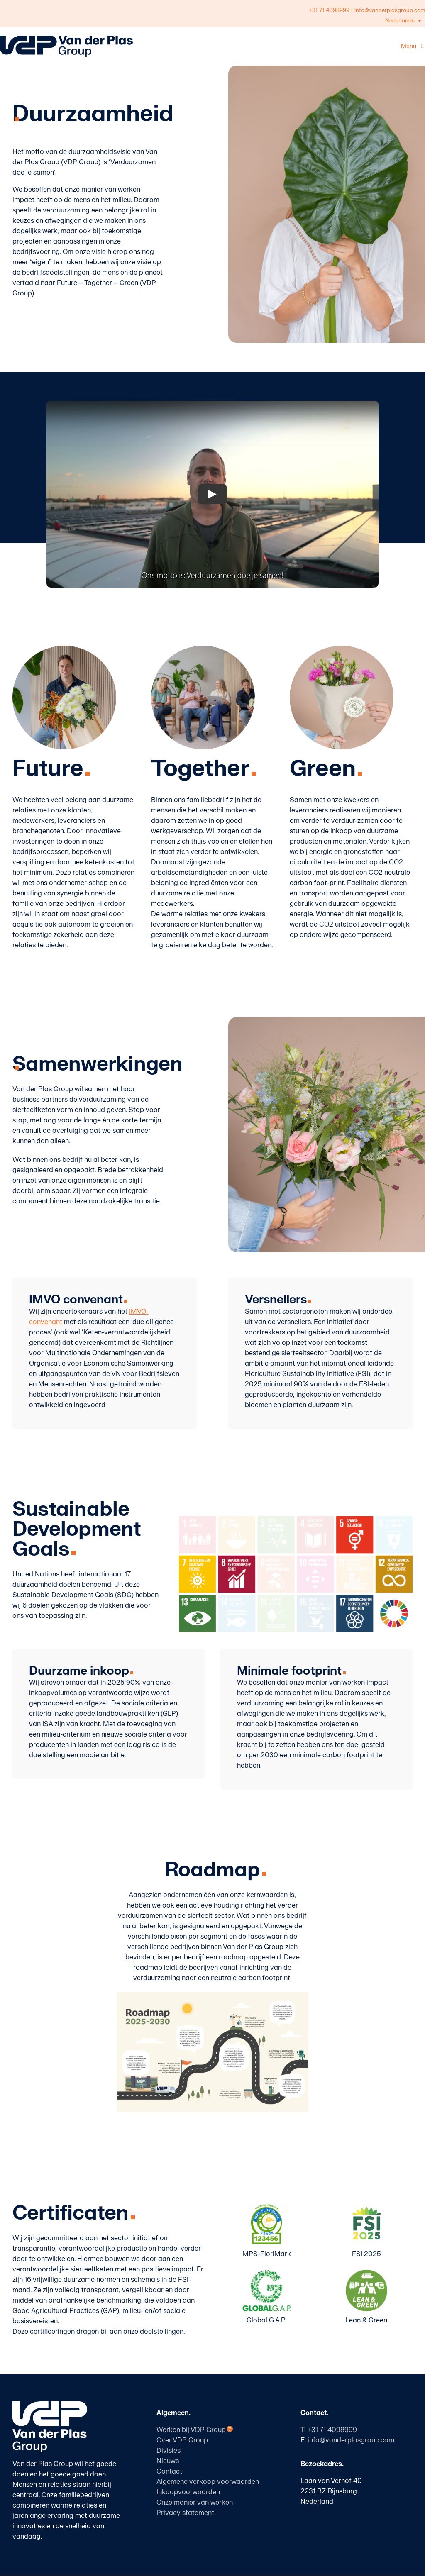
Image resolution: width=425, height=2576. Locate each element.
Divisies (168, 2451)
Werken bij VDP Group (191, 2430)
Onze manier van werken (194, 2502)
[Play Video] (212, 494)
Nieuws (167, 2461)
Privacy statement (185, 2513)
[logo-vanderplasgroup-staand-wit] (49, 2404)
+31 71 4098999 (329, 10)
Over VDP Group (182, 2440)
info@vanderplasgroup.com (351, 2440)
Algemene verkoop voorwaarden (207, 2482)
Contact (169, 2471)
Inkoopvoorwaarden (188, 2492)
